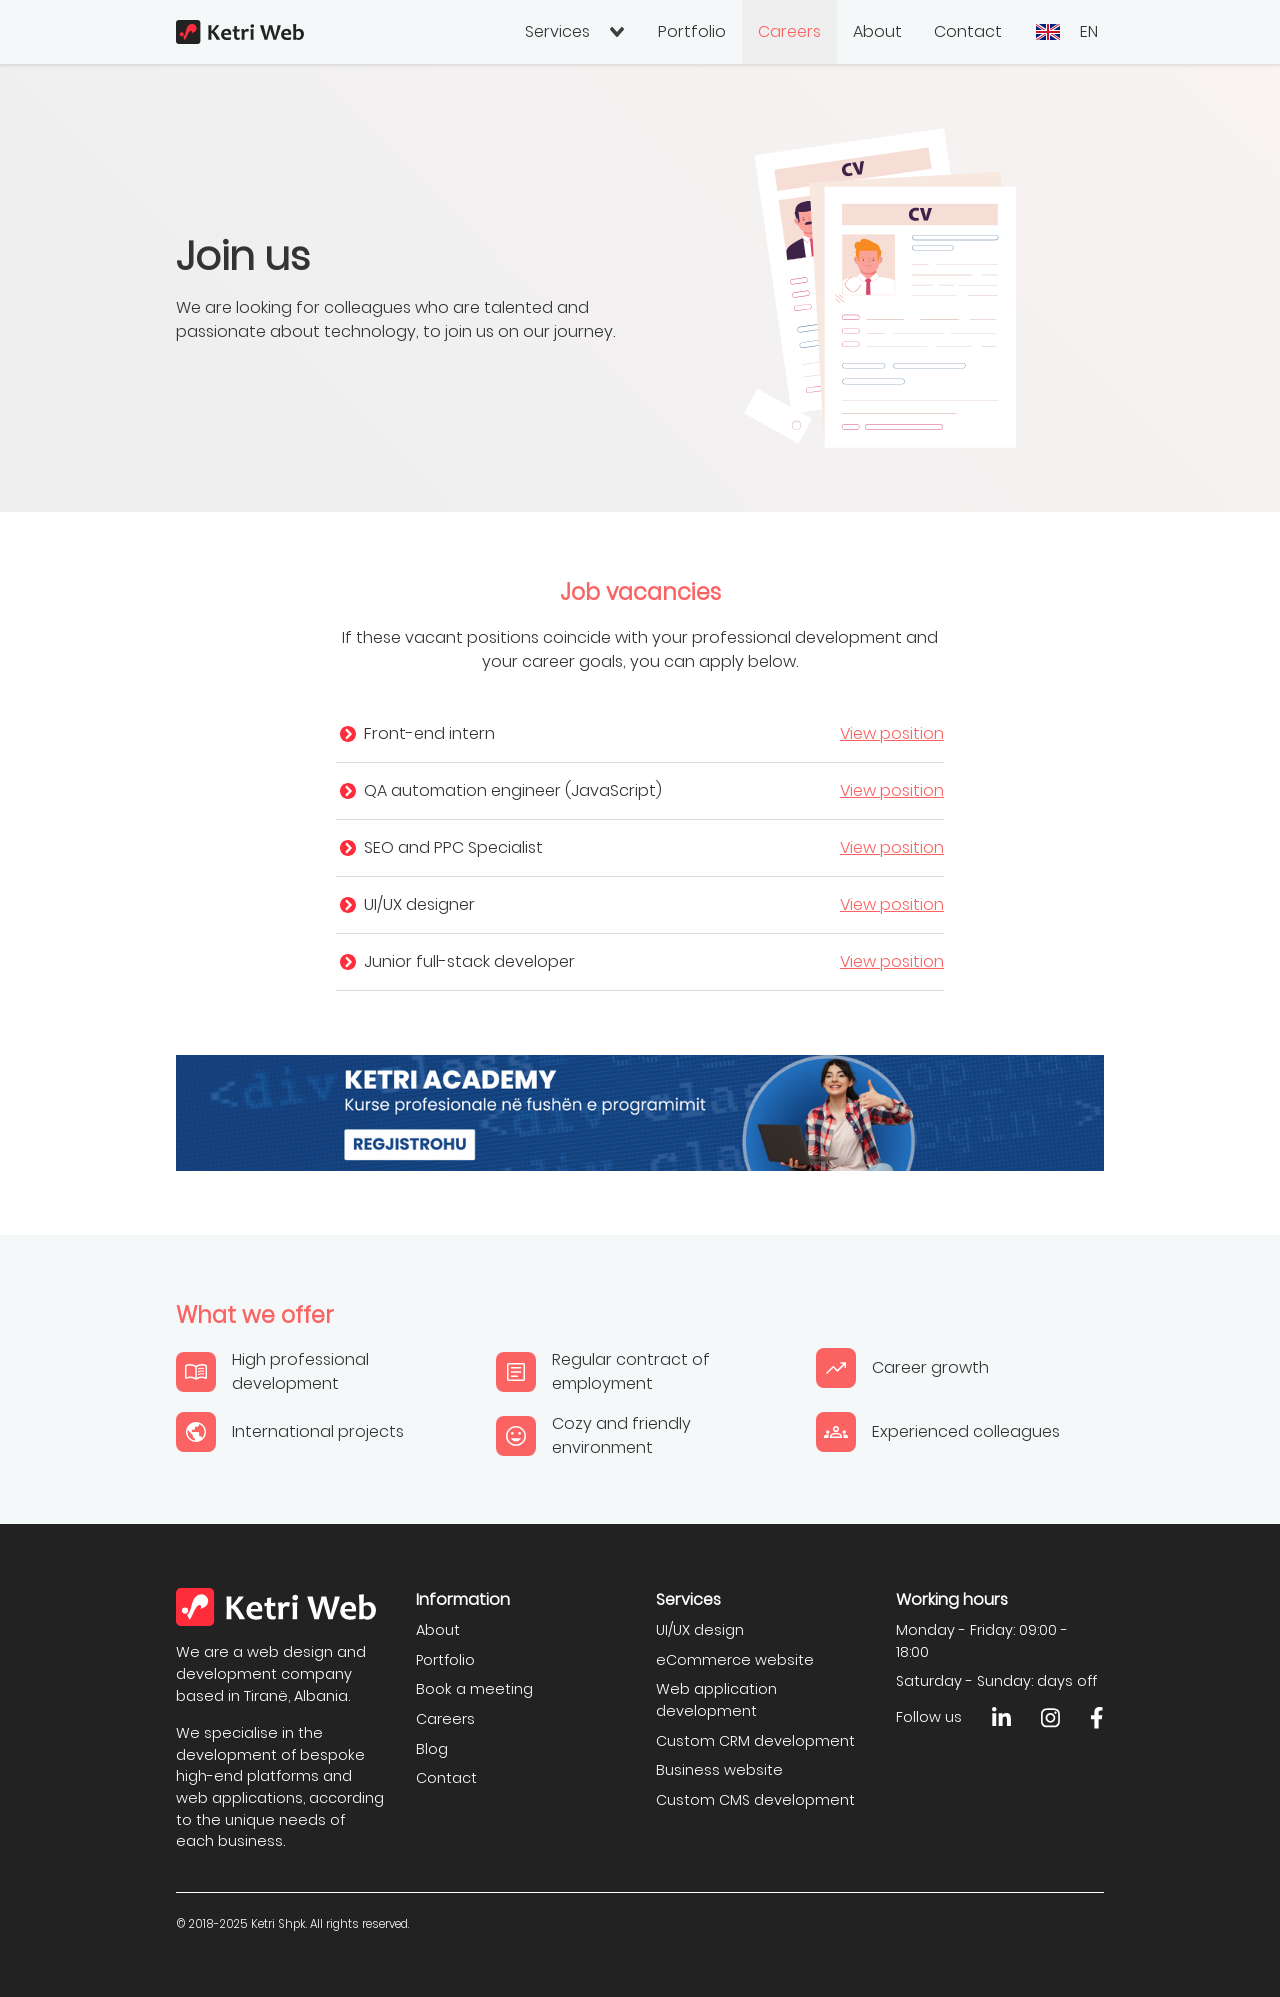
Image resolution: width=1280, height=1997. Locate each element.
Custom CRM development (755, 1741)
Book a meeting (474, 1689)
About (877, 31)
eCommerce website (735, 1660)
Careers (789, 31)
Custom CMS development (755, 1800)
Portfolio (692, 31)
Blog (432, 1749)
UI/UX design (700, 1630)
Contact (968, 31)
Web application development (716, 1700)
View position (892, 733)
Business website (719, 1770)
